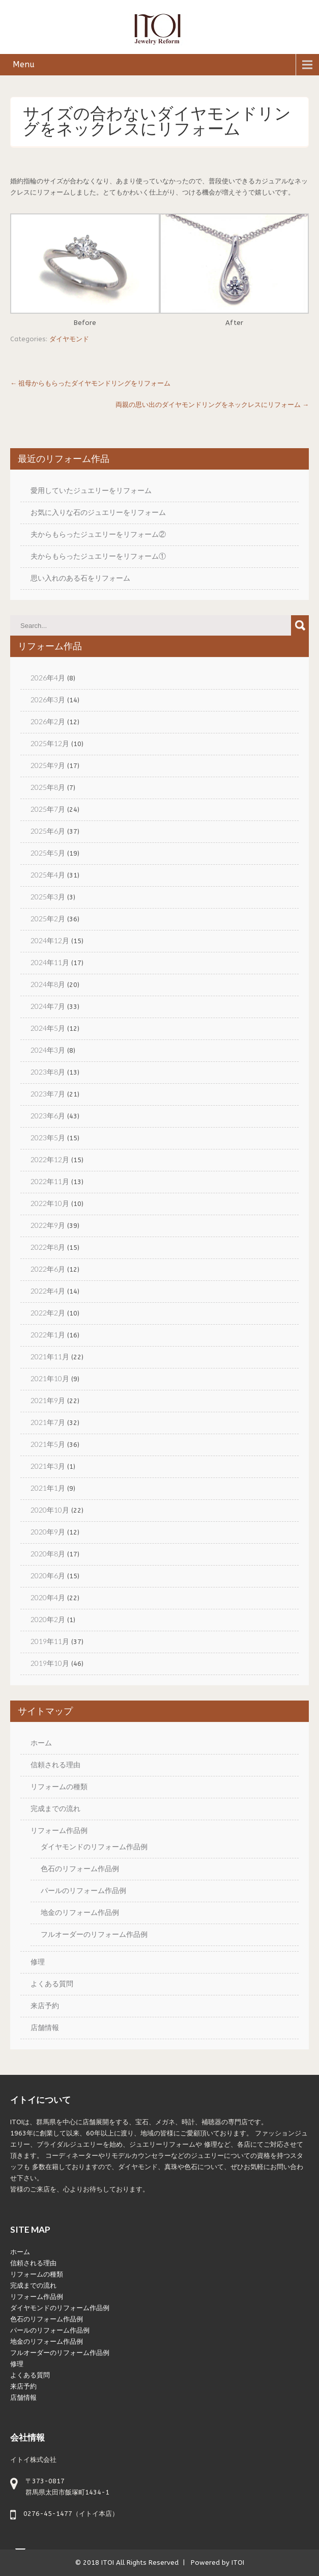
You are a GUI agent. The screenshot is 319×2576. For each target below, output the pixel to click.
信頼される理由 (55, 1764)
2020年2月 (48, 1619)
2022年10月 (50, 1203)
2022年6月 (48, 1269)
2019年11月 (50, 1641)
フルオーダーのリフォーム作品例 (94, 1934)
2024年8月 (48, 984)
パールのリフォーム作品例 (83, 1890)
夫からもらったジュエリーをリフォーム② (98, 534)
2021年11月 (50, 1356)
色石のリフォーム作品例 (80, 1868)
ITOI (107, 2562)
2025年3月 (48, 896)
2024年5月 (48, 1028)
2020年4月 (48, 1597)
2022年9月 (48, 1225)
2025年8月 (48, 787)
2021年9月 (48, 1400)
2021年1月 (48, 1488)
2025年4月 (48, 874)
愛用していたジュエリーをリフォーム (91, 490)
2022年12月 (50, 1159)
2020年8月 (48, 1553)
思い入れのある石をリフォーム (80, 577)
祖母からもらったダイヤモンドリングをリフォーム (90, 383)
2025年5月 (48, 852)
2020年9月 (48, 1531)
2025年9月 (48, 765)
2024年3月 (48, 1050)
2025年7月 (48, 809)
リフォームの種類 (59, 1786)
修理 (38, 1961)
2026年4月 (48, 677)
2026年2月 (48, 721)
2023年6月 (48, 1115)
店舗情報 (45, 2027)
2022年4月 (48, 1290)
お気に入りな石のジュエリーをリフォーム (98, 512)
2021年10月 (50, 1378)
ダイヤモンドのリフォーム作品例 (94, 1846)
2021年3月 (48, 1466)
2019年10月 (50, 1663)
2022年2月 (48, 1312)
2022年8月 (48, 1247)
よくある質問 (52, 1983)
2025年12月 (50, 743)
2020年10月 (50, 1509)
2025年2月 (48, 918)
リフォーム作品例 (59, 1830)
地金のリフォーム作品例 (80, 1912)
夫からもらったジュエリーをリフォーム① (98, 556)
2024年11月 (50, 962)
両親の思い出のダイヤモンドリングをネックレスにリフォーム (212, 404)
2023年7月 (48, 1093)
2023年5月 (48, 1137)
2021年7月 (48, 1422)
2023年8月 (48, 1071)
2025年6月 (48, 831)
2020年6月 (48, 1575)
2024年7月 (48, 1006)
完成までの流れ (55, 1808)
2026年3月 (48, 699)
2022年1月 (48, 1334)
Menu (24, 64)
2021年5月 (48, 1444)
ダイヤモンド (69, 339)
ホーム (41, 1742)
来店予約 (45, 2005)
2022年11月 (50, 1181)
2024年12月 (50, 940)
